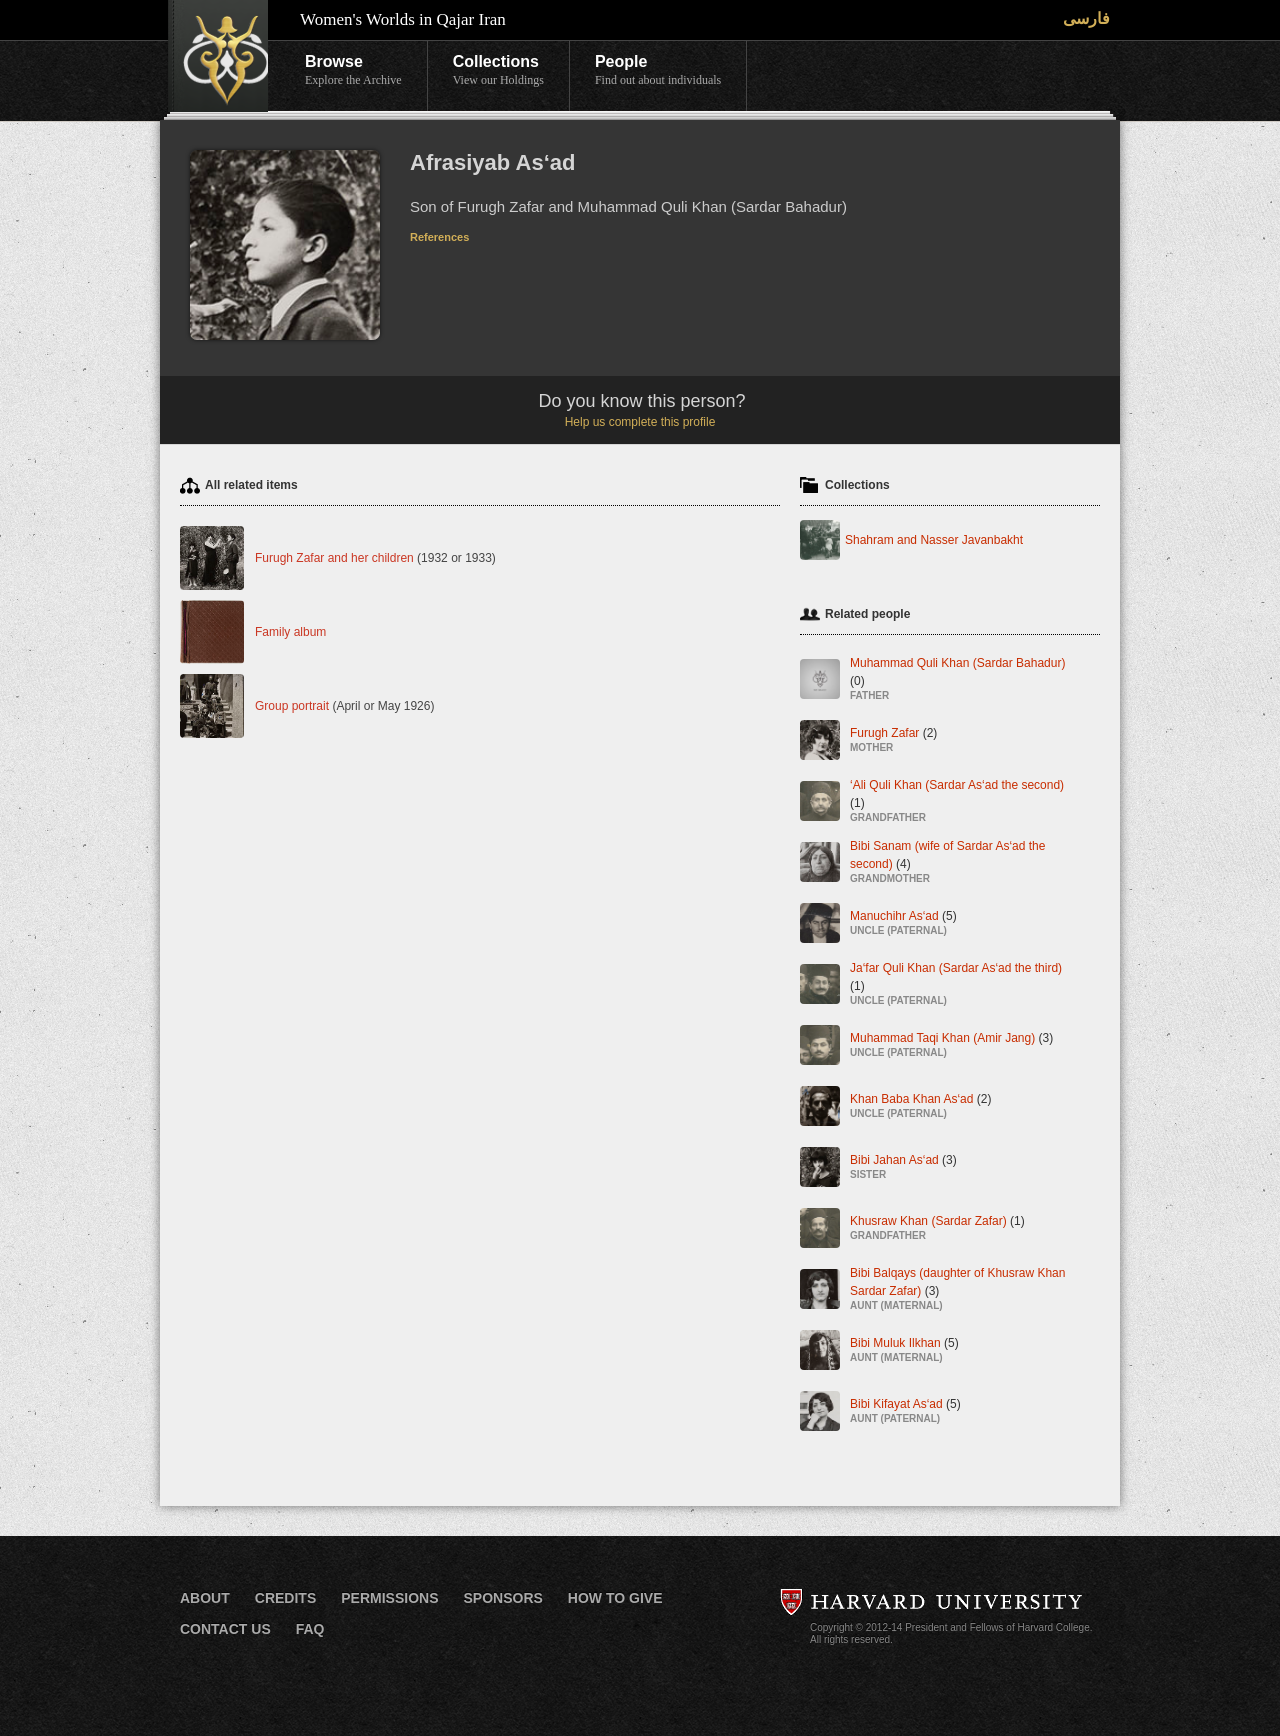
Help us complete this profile (640, 422)
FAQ (310, 1629)
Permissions (389, 1598)
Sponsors (502, 1598)
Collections (498, 71)
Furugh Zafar (893, 741)
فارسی (1086, 18)
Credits (285, 1598)
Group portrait (292, 706)
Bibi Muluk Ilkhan (904, 1351)
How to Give (615, 1598)
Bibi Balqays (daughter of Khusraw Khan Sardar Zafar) (962, 1290)
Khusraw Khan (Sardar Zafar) (937, 1229)
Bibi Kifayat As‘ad (905, 1412)
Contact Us (225, 1629)
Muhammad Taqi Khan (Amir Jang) (951, 1046)
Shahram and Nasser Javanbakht (934, 540)
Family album (290, 632)
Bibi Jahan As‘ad (903, 1168)
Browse (353, 71)
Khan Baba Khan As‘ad (920, 1107)
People (658, 71)
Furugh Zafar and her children (334, 558)
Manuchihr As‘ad (903, 924)
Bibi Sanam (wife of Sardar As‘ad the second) (962, 863)
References (439, 237)
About (205, 1598)
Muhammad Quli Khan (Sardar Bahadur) (962, 680)
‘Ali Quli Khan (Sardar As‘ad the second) (962, 802)
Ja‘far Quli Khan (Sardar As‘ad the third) (962, 985)
